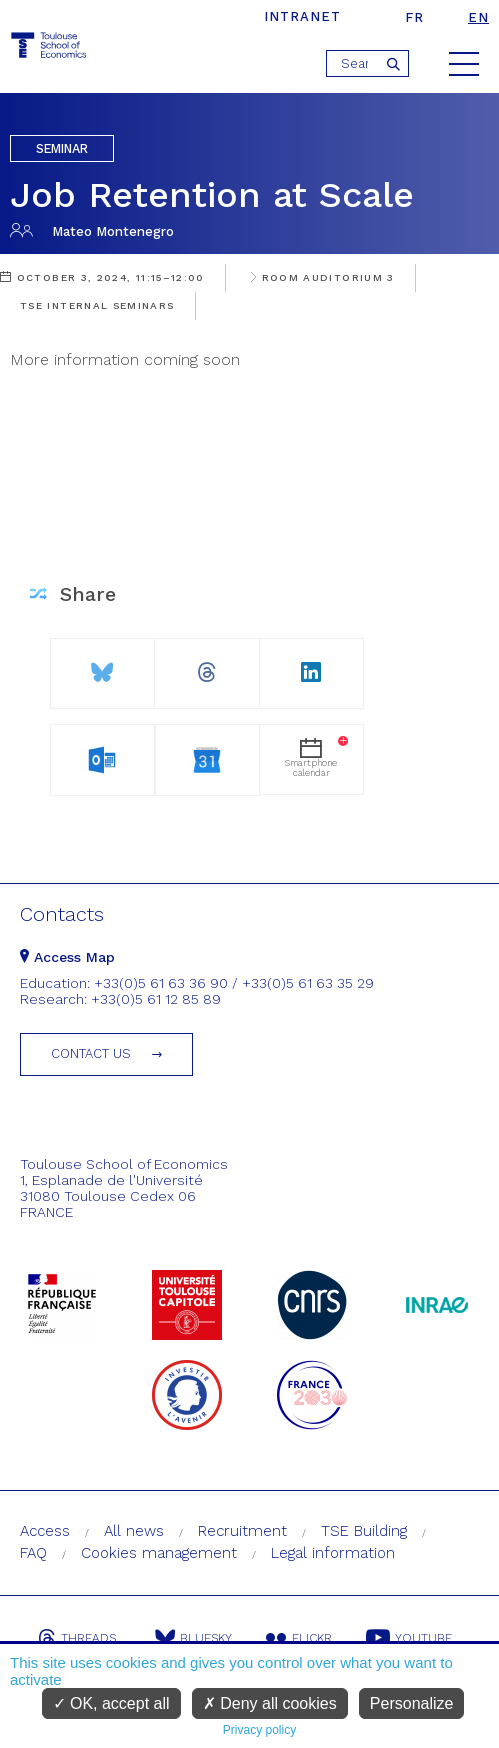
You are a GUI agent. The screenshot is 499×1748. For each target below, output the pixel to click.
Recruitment (242, 1531)
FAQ (33, 1553)
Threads (77, 1638)
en (478, 17)
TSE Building (364, 1531)
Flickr (299, 1638)
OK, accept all (111, 1703)
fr (414, 17)
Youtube (409, 1638)
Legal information (333, 1553)
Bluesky (193, 1638)
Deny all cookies (270, 1703)
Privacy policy (259, 1730)
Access (45, 1531)
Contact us (91, 1053)
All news (134, 1531)
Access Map (67, 957)
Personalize (412, 1703)
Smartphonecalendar (316, 757)
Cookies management (159, 1553)
